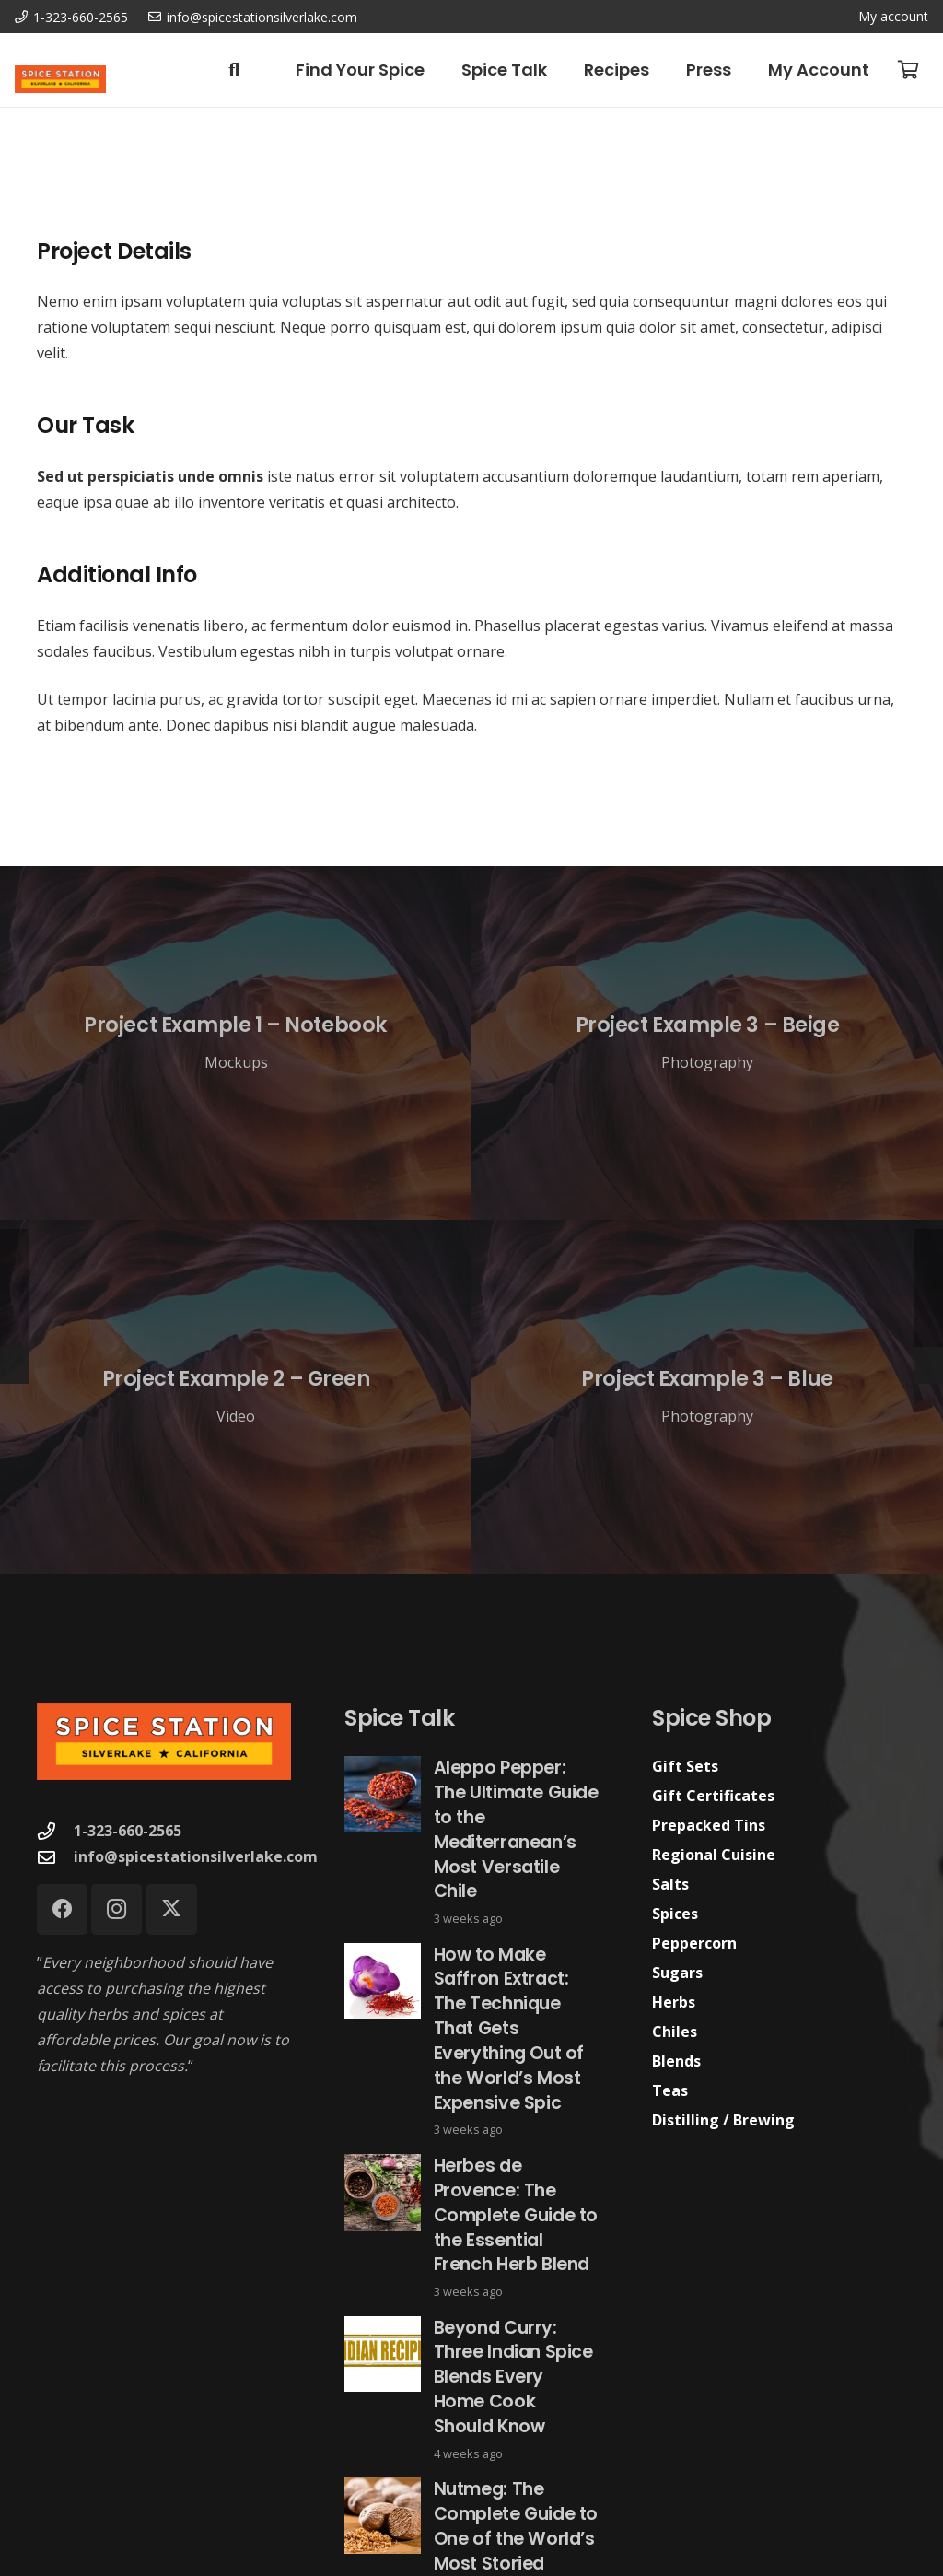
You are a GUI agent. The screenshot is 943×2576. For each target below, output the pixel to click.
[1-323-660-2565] (55, 1831)
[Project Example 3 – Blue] (707, 1397)
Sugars (677, 1972)
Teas (670, 2090)
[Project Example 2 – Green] (236, 1397)
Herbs (673, 2002)
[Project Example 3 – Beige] (707, 1043)
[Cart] (908, 70)
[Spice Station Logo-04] (60, 79)
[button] (234, 70)
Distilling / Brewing (723, 2120)
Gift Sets (685, 1766)
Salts (670, 1884)
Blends (676, 2061)
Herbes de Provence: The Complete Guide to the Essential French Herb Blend (516, 2215)
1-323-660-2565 (127, 1831)
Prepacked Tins (708, 1825)
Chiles (674, 2031)
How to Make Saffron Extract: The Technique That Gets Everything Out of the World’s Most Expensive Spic (509, 2027)
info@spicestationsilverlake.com (196, 1856)
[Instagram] (116, 1909)
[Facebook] (62, 1909)
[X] (171, 1909)
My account (893, 16)
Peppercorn (694, 1943)
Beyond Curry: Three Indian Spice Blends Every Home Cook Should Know (513, 2376)
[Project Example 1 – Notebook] (236, 1043)
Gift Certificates (713, 1796)
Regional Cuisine (713, 1854)
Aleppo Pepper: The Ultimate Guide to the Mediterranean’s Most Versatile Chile (516, 1829)
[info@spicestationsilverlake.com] (55, 1857)
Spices (675, 1913)
